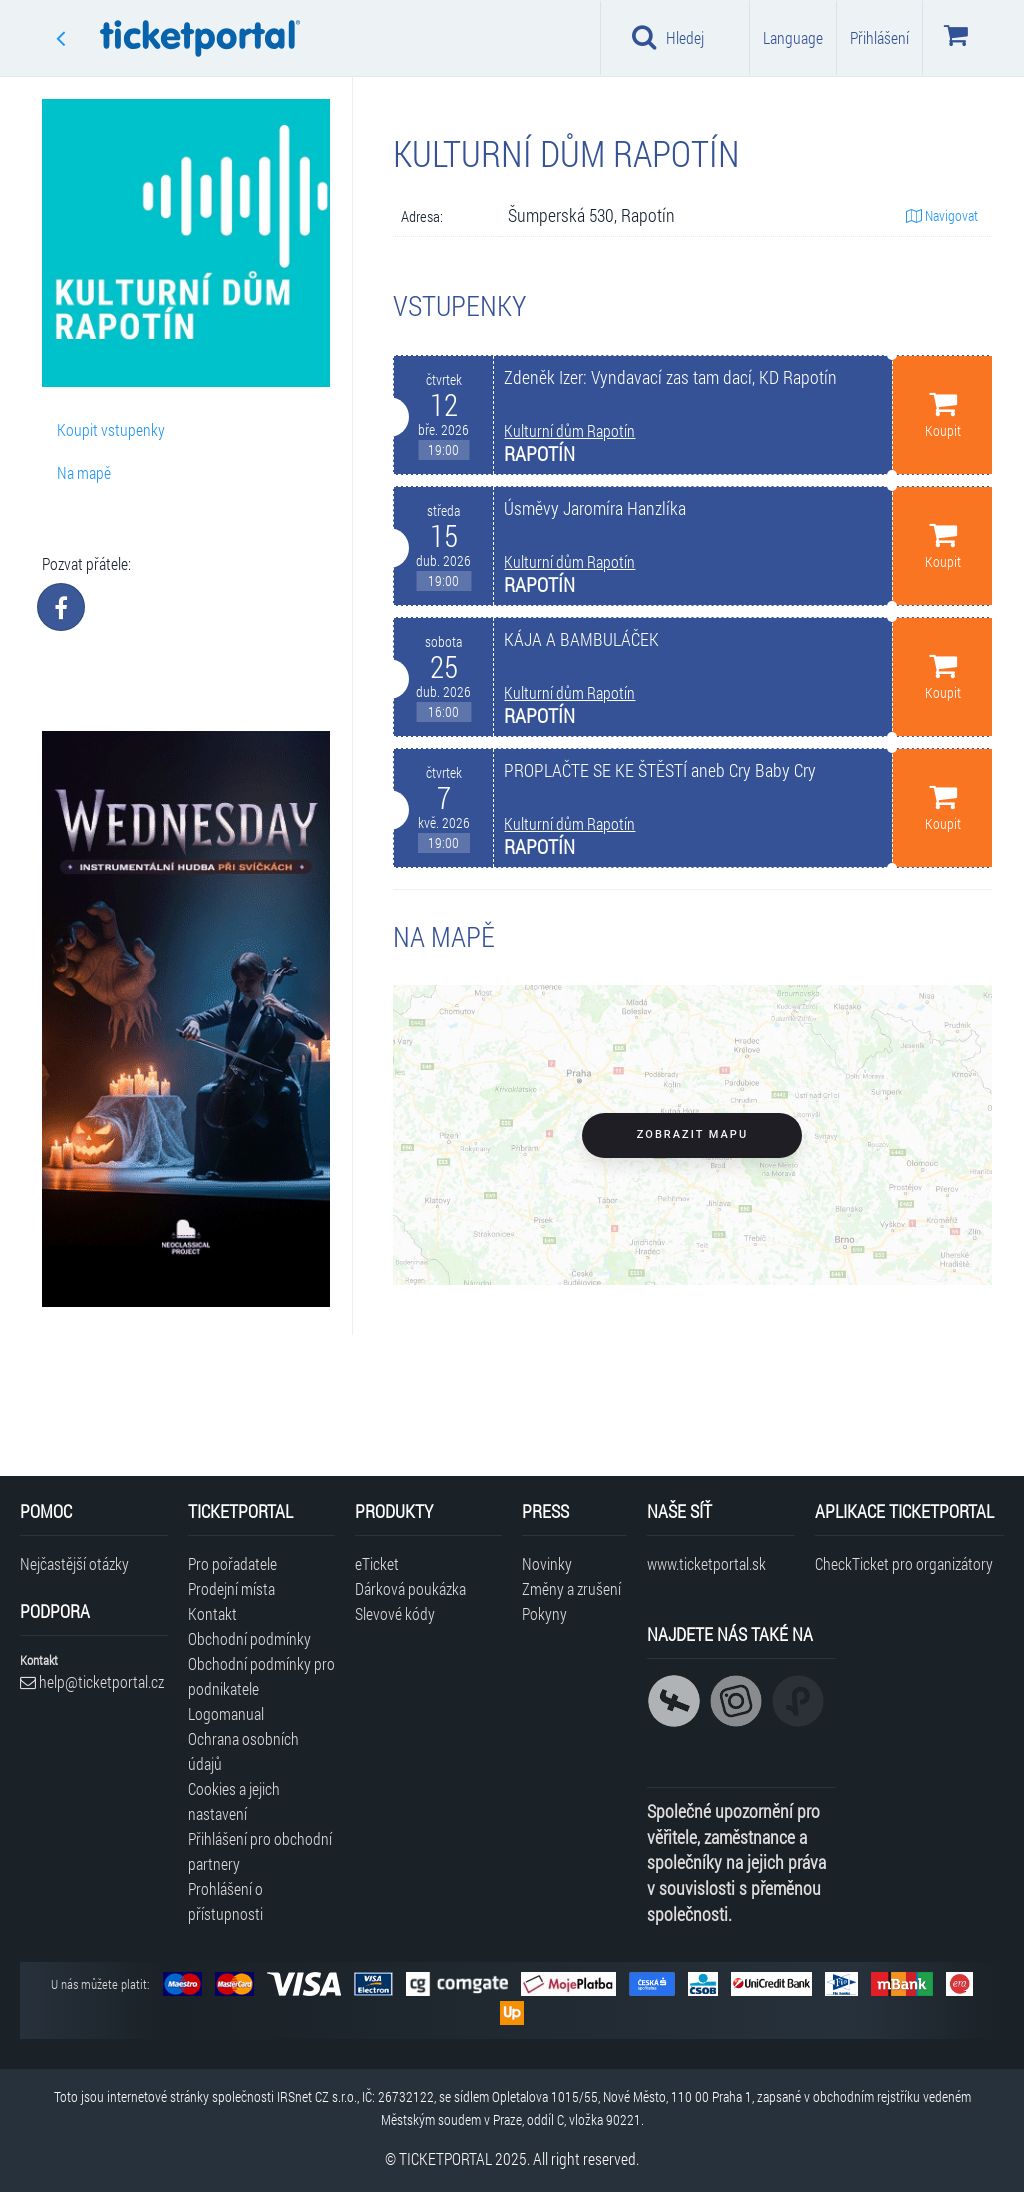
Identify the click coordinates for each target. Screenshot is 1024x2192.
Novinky (547, 1563)
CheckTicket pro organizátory (904, 1563)
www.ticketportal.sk (706, 1563)
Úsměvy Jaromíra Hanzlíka (595, 508)
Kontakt (212, 1613)
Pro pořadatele (232, 1563)
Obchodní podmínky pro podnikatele (261, 1676)
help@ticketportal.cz (92, 1681)
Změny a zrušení (571, 1588)
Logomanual (226, 1713)
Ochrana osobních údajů (243, 1751)
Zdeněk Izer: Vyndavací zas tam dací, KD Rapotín (670, 377)
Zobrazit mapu (692, 1134)
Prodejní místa (231, 1588)
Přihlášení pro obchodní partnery (260, 1851)
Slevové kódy (395, 1613)
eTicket (377, 1563)
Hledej (668, 37)
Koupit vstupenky (111, 429)
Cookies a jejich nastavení (234, 1801)
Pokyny (544, 1613)
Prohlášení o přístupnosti (225, 1901)
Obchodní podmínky (249, 1638)
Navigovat (942, 215)
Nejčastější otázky (74, 1563)
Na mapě (84, 472)
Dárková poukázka (410, 1588)
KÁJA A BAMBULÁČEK (581, 639)
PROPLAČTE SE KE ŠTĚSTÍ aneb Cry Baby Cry (660, 770)
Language (793, 37)
